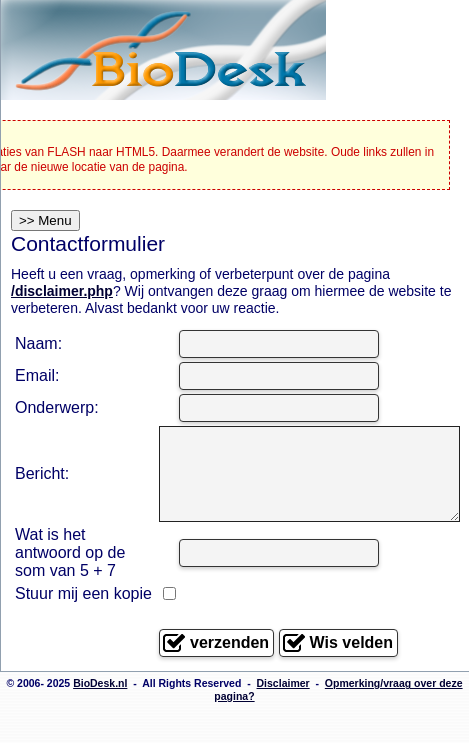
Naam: (38, 343)
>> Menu (45, 220)
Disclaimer (283, 718)
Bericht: (42, 482)
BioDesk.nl (100, 718)
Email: (37, 375)
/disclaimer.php (62, 291)
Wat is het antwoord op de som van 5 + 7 (70, 570)
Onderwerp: (57, 407)
